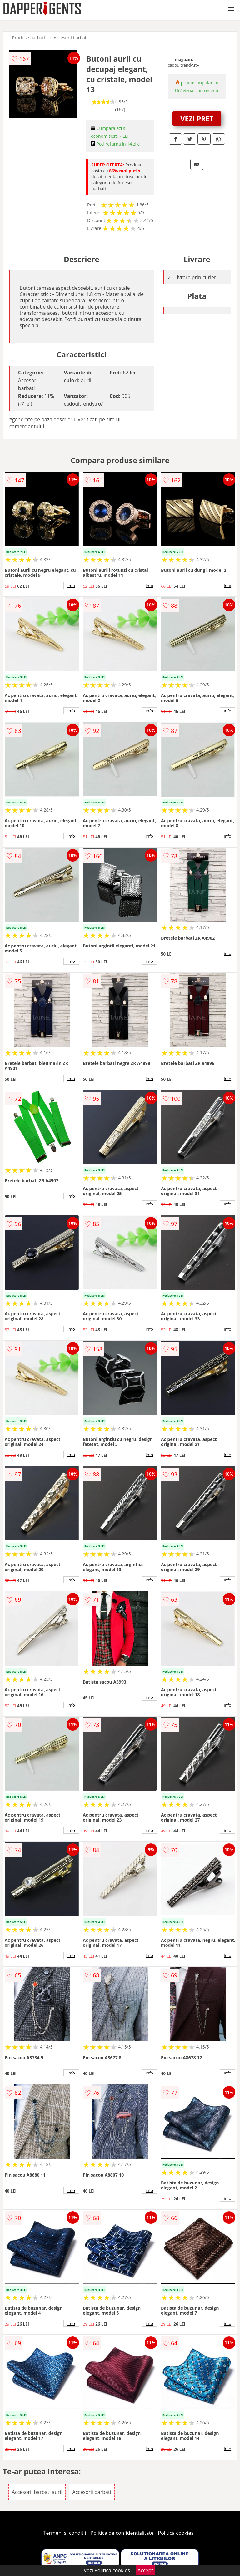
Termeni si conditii (64, 2532)
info (71, 585)
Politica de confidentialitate (122, 2532)
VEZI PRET (196, 118)
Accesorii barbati (71, 38)
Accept (145, 2570)
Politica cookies (176, 2532)
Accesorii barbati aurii (37, 2492)
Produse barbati (28, 38)
